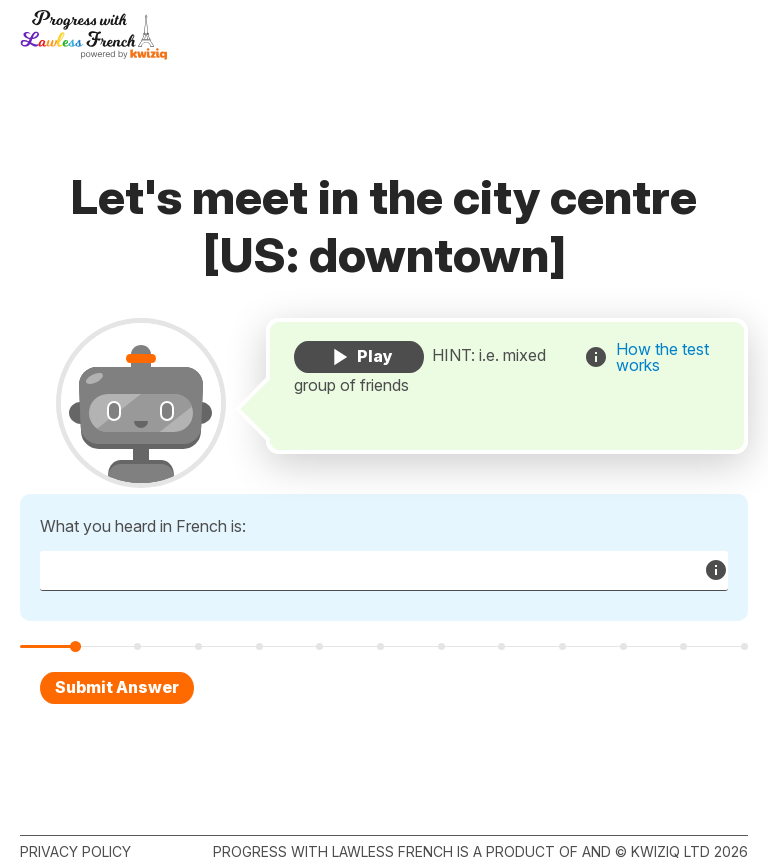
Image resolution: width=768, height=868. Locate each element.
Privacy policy (75, 851)
